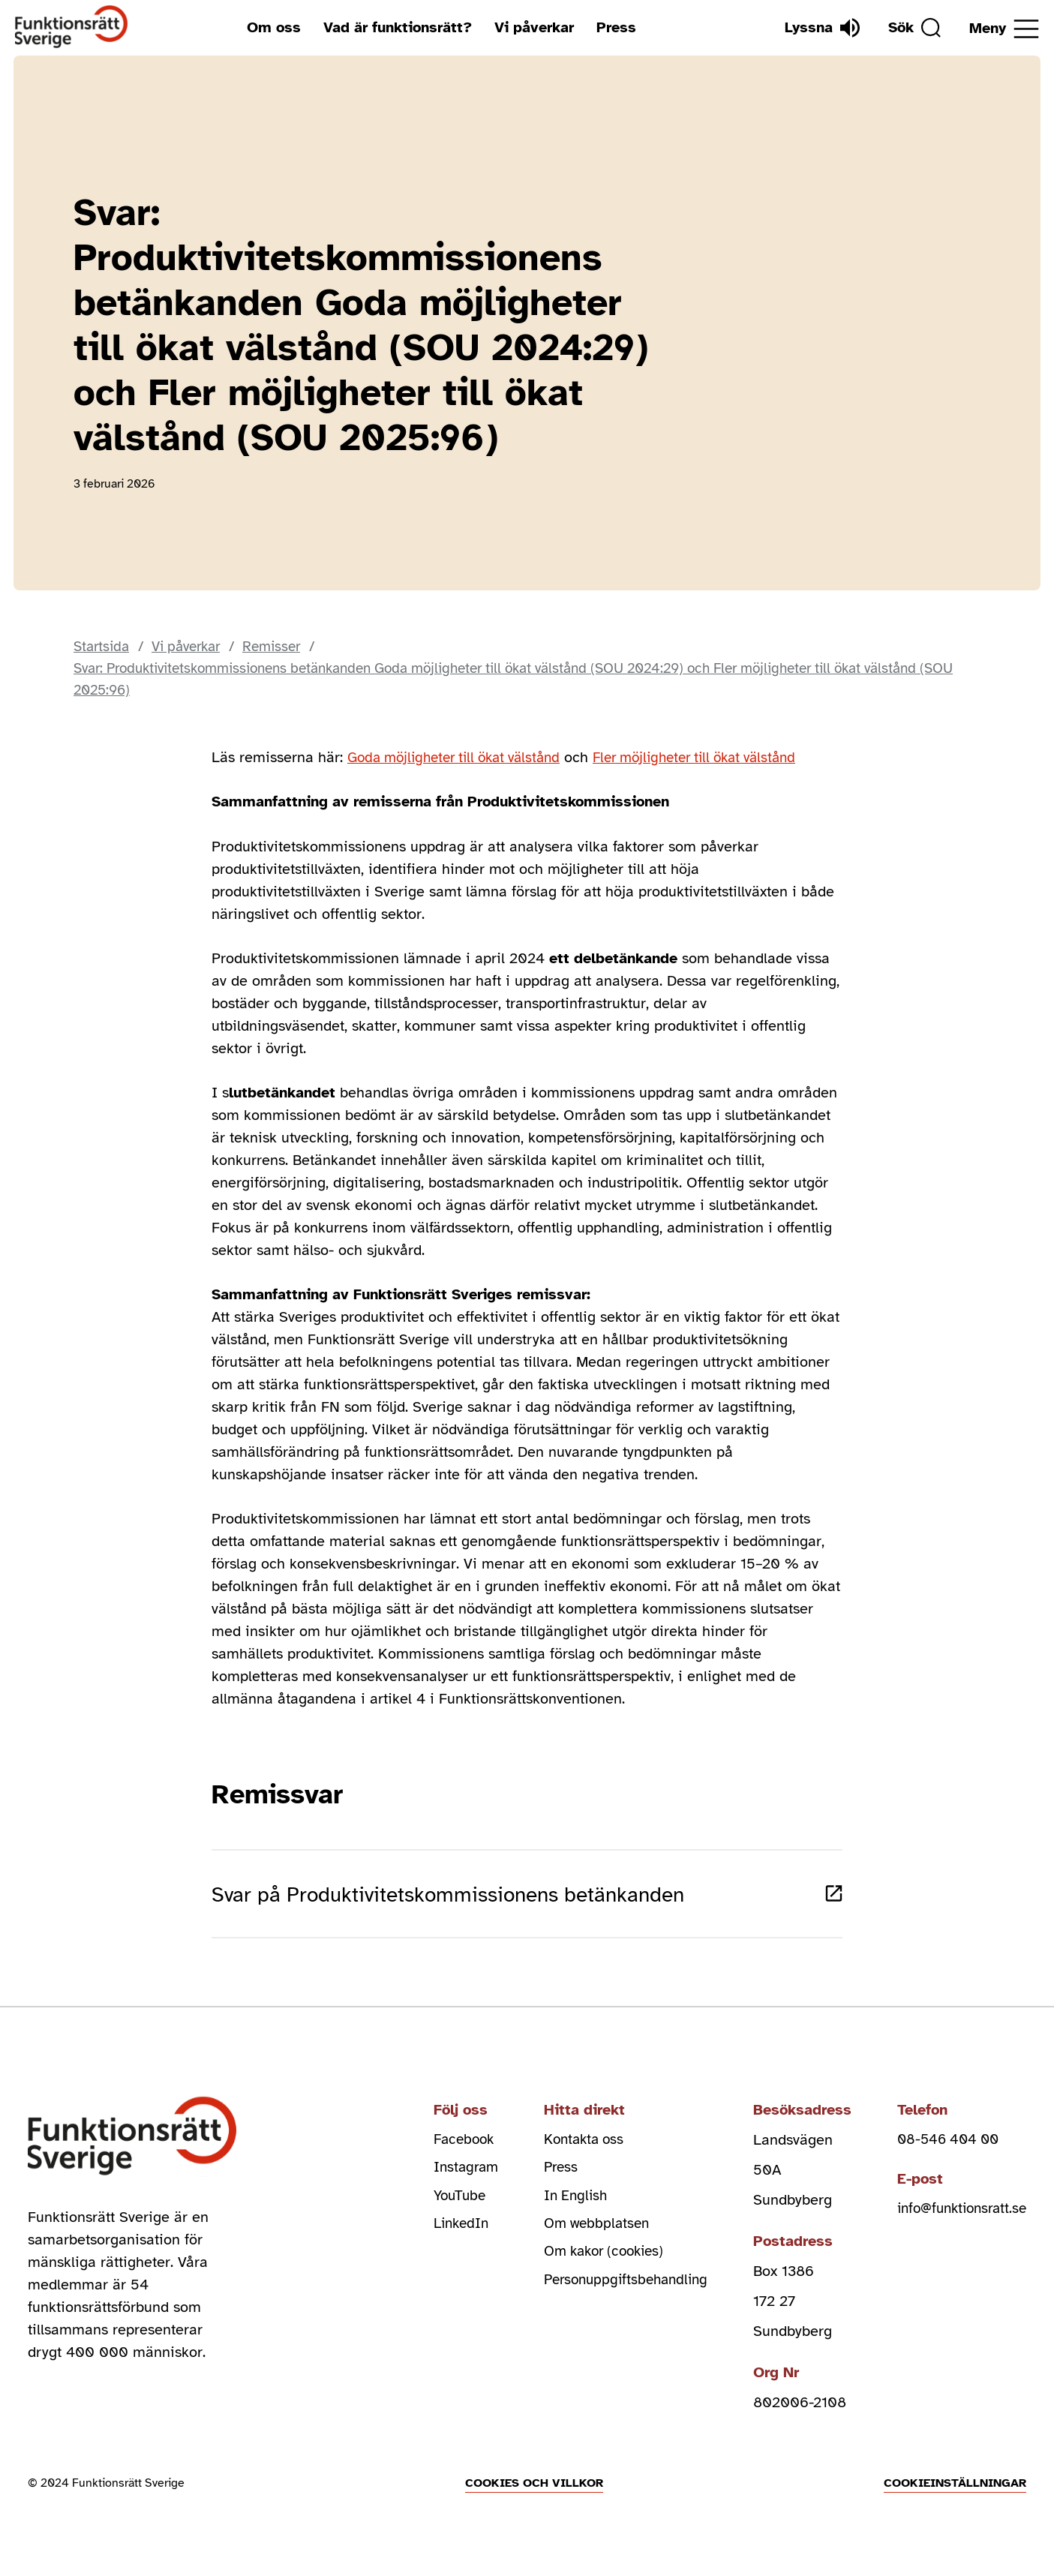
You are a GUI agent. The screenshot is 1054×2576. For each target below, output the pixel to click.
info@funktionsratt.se (956, 2224)
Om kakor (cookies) (589, 2273)
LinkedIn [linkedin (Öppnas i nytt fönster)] (440, 2243)
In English (557, 2213)
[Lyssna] (814, 28)
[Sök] (910, 28)
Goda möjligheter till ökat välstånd (461, 758)
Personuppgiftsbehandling (611, 2303)
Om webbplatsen (579, 2243)
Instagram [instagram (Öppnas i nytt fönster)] (444, 2183)
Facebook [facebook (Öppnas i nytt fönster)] (442, 2153)
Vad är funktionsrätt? (394, 27)
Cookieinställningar (955, 2496)
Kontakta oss (567, 2153)
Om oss (270, 27)
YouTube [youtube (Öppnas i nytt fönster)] (438, 2213)
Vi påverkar (530, 27)
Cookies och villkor (534, 2496)
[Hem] (71, 27)
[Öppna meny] (1004, 29)
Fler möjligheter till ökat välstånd (718, 758)
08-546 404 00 (941, 2153)
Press (612, 27)
